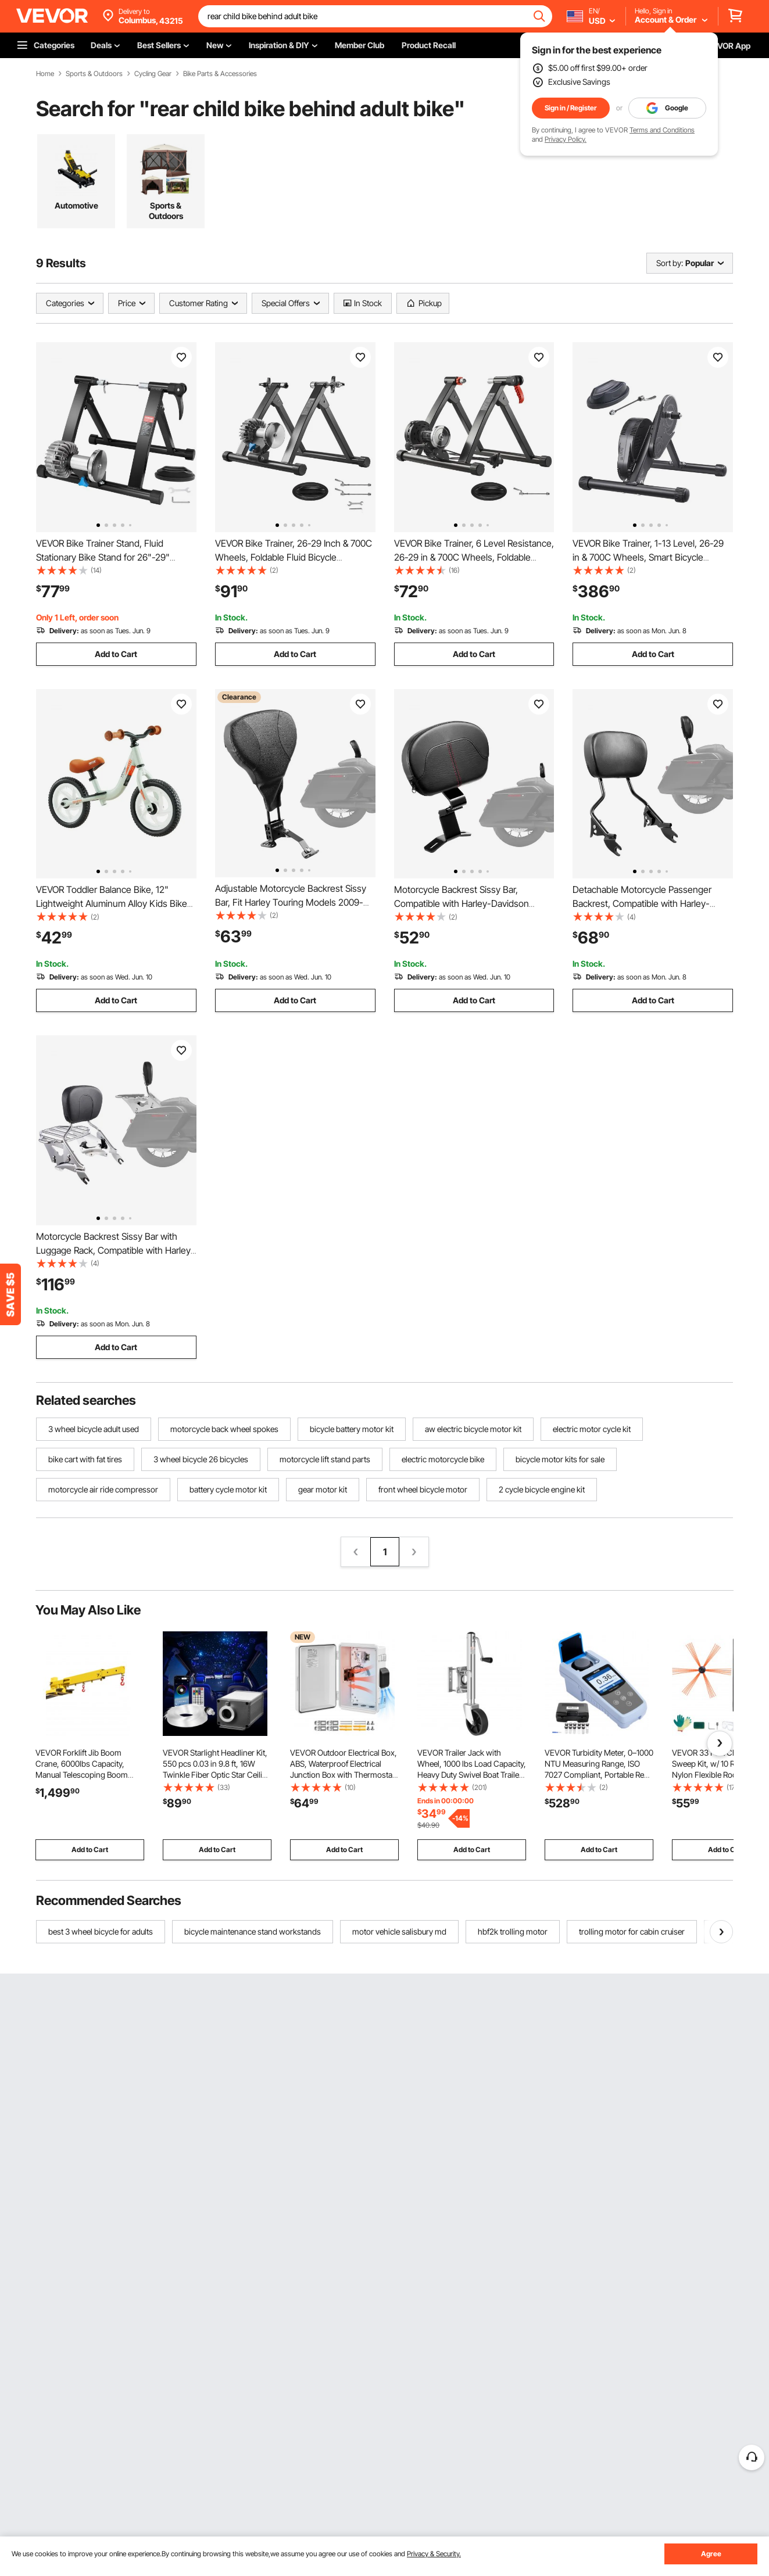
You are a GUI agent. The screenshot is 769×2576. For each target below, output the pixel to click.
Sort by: (669, 263)
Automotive (76, 205)
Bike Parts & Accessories (220, 74)
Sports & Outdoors (94, 74)
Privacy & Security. (434, 2553)
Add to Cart (116, 654)
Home (45, 74)
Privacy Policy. (565, 139)
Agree (711, 2553)
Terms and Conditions (662, 129)
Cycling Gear (152, 74)
